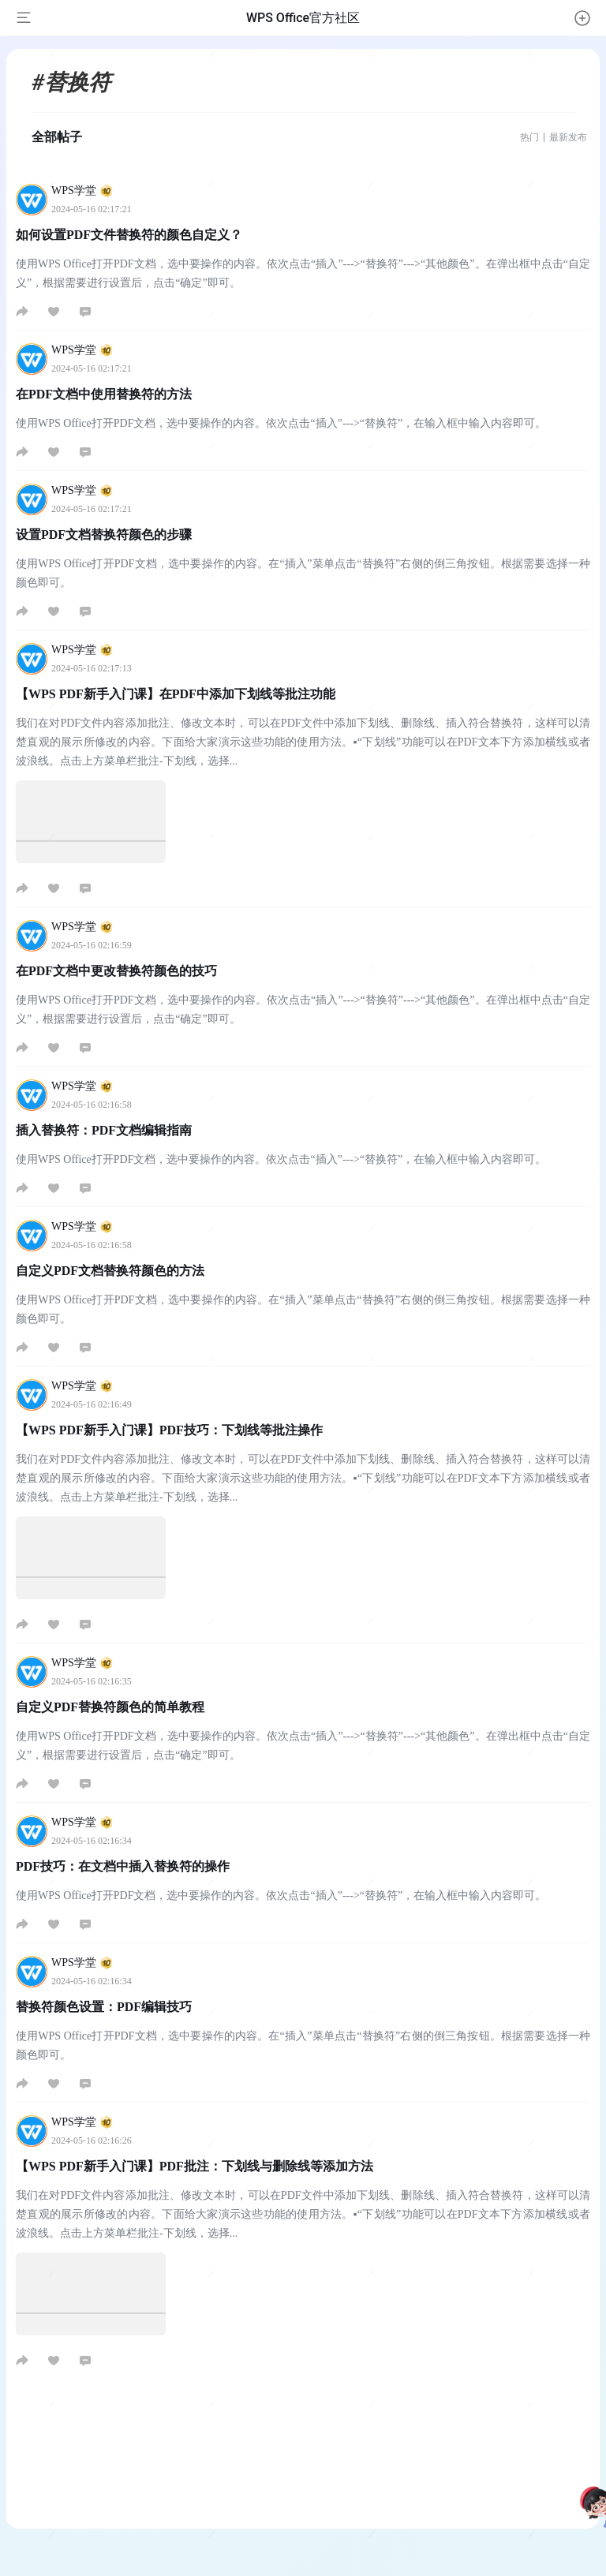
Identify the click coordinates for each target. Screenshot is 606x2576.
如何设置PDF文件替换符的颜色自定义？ (129, 234)
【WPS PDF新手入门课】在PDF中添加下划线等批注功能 (175, 694)
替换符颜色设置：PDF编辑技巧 (104, 2006)
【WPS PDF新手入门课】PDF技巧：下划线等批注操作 (169, 1430)
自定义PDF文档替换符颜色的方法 (110, 1270)
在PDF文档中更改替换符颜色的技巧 (116, 971)
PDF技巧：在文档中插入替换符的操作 (123, 1866)
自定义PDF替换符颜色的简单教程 (110, 1707)
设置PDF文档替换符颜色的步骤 (104, 534)
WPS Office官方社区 (303, 17)
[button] (582, 18)
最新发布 (568, 137)
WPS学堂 (82, 190)
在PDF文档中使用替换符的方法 (104, 394)
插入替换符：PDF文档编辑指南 (104, 1130)
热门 (529, 137)
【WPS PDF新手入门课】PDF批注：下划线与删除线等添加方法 (194, 2166)
